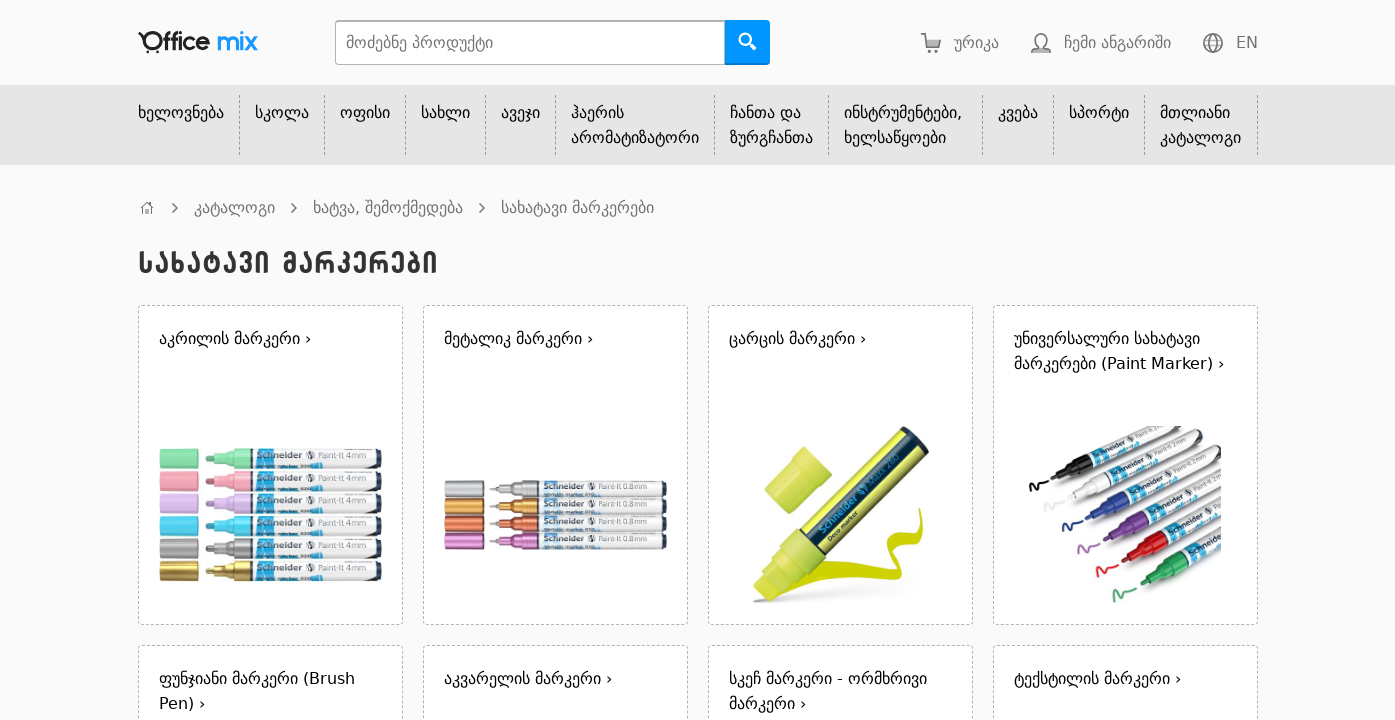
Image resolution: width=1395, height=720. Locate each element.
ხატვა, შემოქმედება (388, 207)
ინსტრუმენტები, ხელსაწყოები (903, 125)
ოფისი (365, 112)
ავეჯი (520, 112)
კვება (1018, 112)
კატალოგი (234, 207)
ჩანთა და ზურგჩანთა (771, 125)
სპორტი (1099, 112)
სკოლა (282, 112)
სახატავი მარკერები (577, 207)
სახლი (445, 112)
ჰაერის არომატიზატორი (635, 125)
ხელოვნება (181, 112)
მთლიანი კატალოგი (1200, 125)
